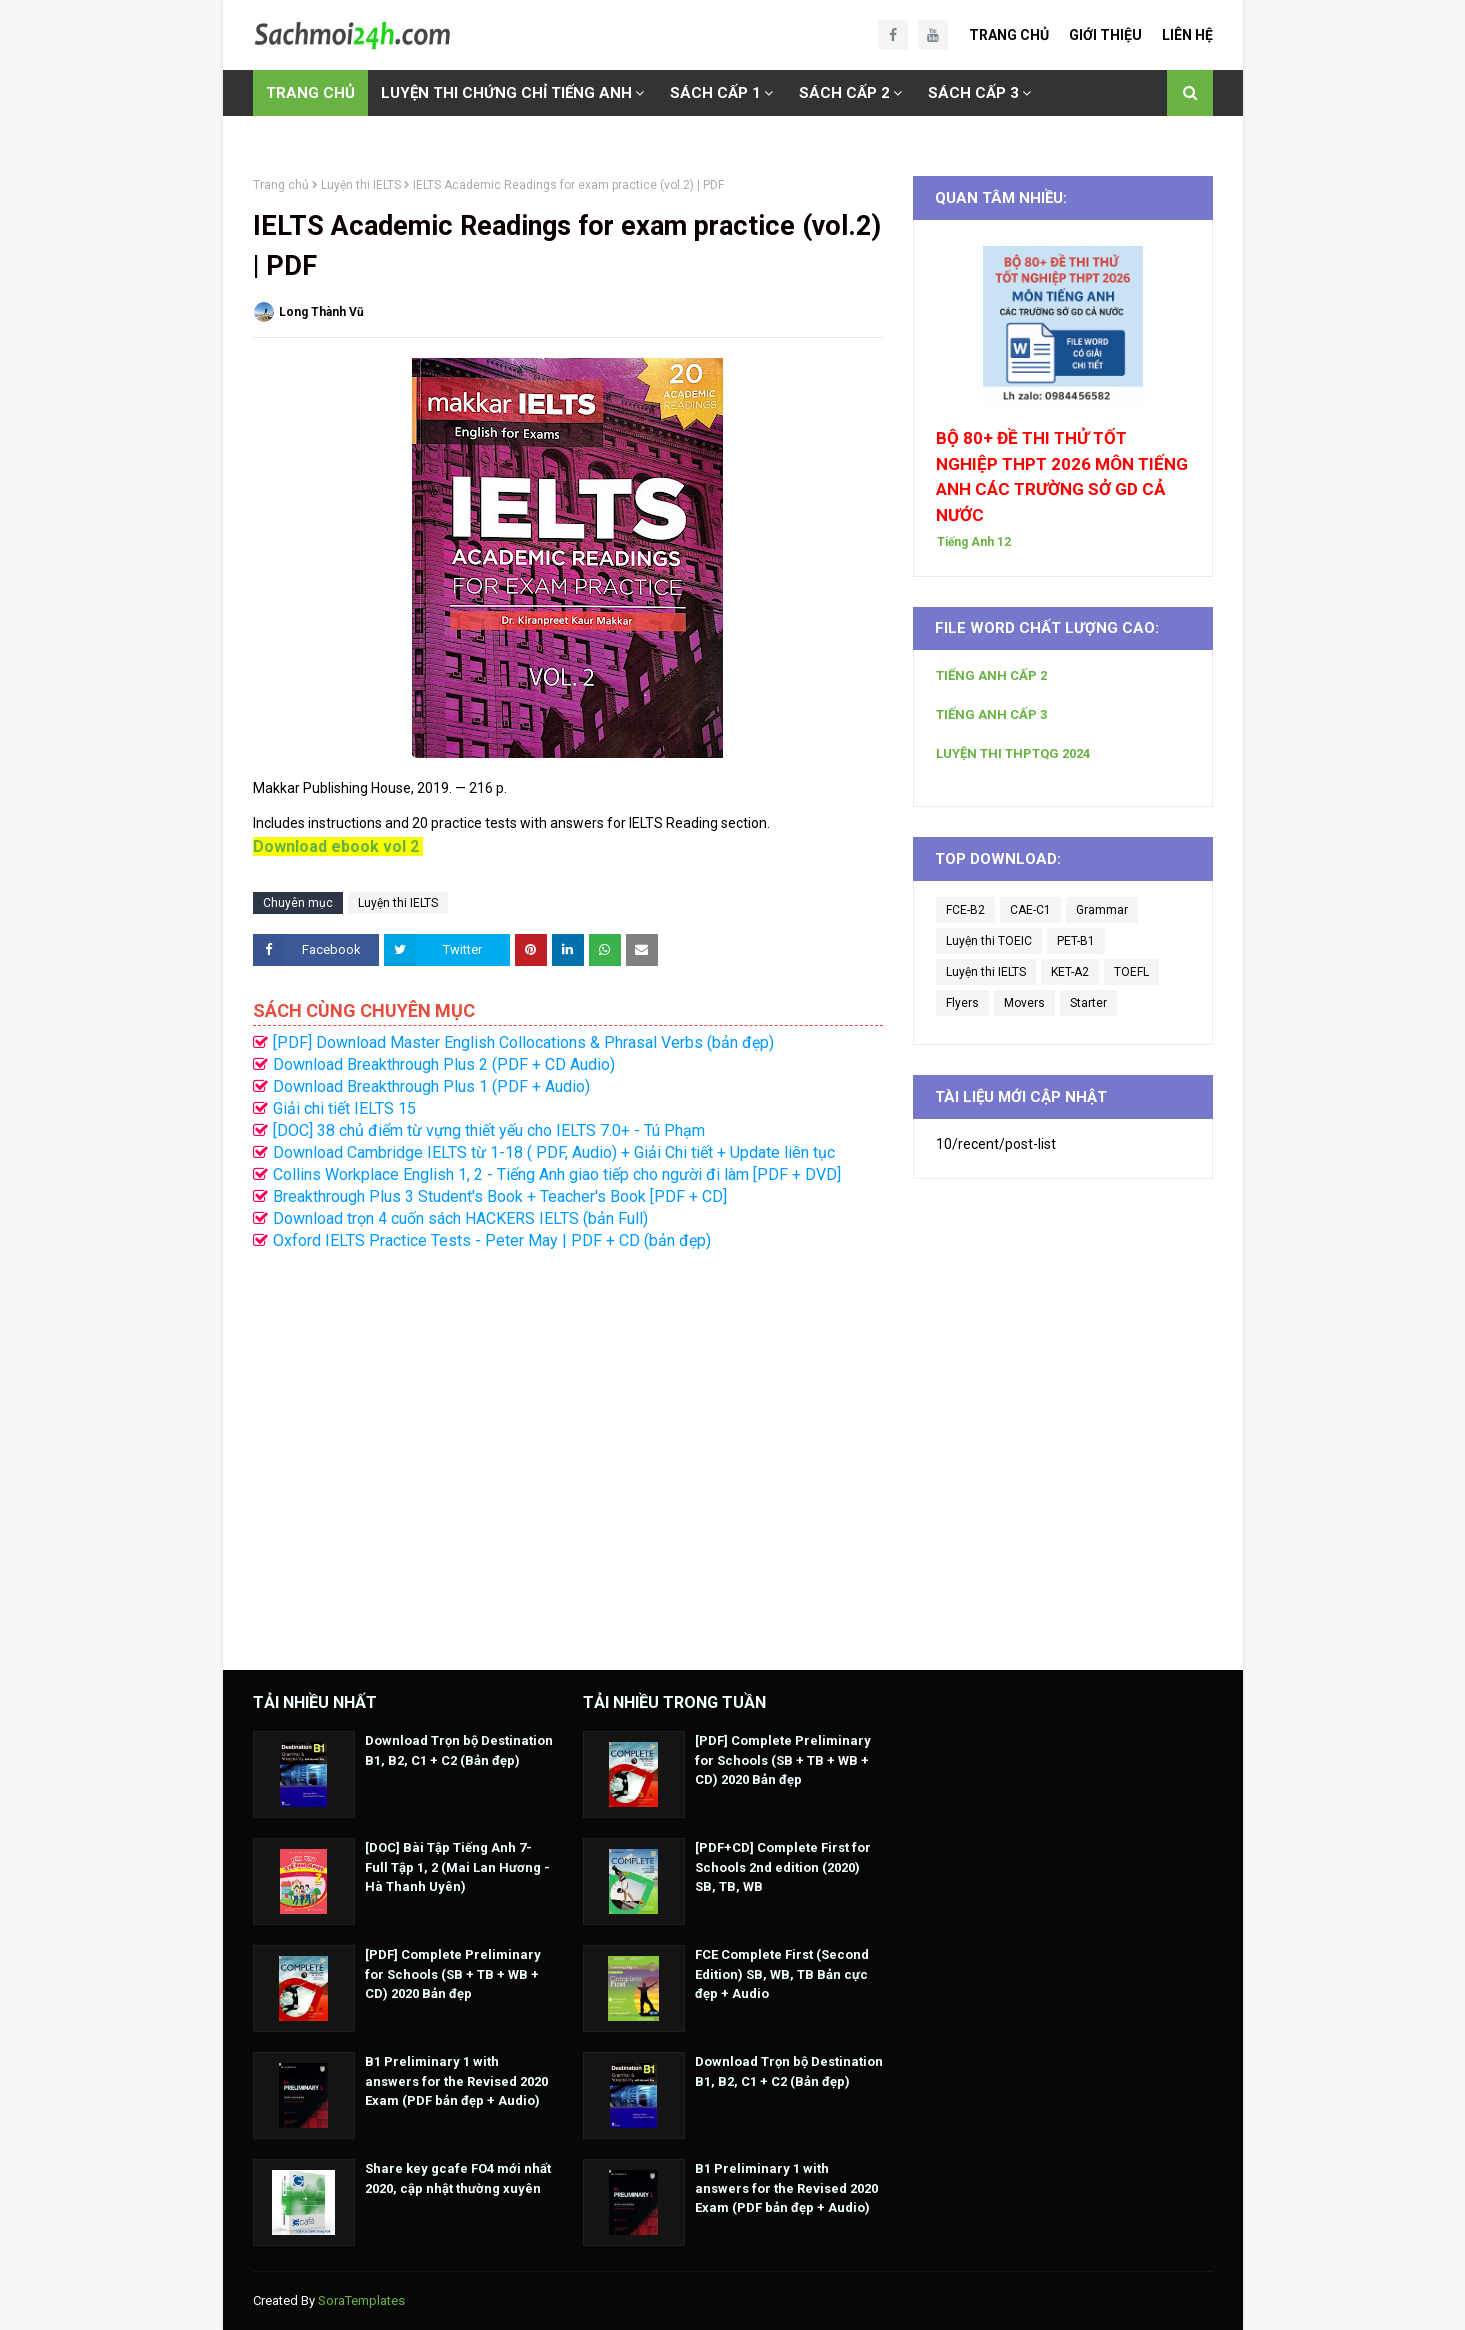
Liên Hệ (1187, 35)
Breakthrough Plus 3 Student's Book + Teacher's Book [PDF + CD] (500, 1196)
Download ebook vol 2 (336, 846)
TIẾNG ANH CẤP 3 (991, 714)
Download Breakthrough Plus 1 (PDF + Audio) (431, 1086)
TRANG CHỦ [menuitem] (310, 93)
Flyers (962, 1003)
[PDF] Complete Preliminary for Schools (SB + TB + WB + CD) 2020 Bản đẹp (453, 1974)
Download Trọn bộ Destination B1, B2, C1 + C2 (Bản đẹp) (459, 1750)
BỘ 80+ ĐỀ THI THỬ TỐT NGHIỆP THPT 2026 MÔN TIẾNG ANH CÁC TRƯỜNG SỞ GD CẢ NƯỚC (1062, 476)
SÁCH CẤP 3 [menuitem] (973, 93)
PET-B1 (1076, 941)
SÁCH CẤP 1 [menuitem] (715, 93)
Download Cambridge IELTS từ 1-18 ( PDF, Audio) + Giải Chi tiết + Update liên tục (554, 1152)
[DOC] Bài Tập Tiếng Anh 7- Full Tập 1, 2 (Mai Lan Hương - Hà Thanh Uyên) (457, 1867)
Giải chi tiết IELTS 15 (344, 1108)
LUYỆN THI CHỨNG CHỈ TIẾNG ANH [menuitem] (506, 93)
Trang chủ (281, 185)
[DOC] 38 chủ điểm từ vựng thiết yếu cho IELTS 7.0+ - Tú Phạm (489, 1130)
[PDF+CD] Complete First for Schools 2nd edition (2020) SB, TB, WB (783, 1867)
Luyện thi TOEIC (989, 941)
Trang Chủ (1009, 35)
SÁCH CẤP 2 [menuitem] (844, 93)
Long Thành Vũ (321, 312)
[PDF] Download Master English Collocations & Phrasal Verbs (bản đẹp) (523, 1042)
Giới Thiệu (1105, 35)
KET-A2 (1070, 972)
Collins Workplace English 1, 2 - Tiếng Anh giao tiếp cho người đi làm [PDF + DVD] (557, 1174)
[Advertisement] (568, 1450)
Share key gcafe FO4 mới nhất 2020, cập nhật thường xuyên (458, 2178)
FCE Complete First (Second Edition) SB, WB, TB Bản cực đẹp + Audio (782, 1974)
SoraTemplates (361, 2300)
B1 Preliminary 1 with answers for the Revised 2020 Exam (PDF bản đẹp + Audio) (456, 2081)
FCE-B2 (965, 910)
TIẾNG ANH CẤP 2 (991, 675)
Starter (1088, 1003)
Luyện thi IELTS (361, 185)
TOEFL (1131, 972)
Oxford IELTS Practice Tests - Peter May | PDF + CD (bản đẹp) (492, 1240)
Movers (1024, 1003)
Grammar (1102, 910)
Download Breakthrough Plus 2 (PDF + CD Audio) (444, 1064)
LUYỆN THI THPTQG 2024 (1013, 753)
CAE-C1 (1030, 910)
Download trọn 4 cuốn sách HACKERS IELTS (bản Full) (460, 1218)
